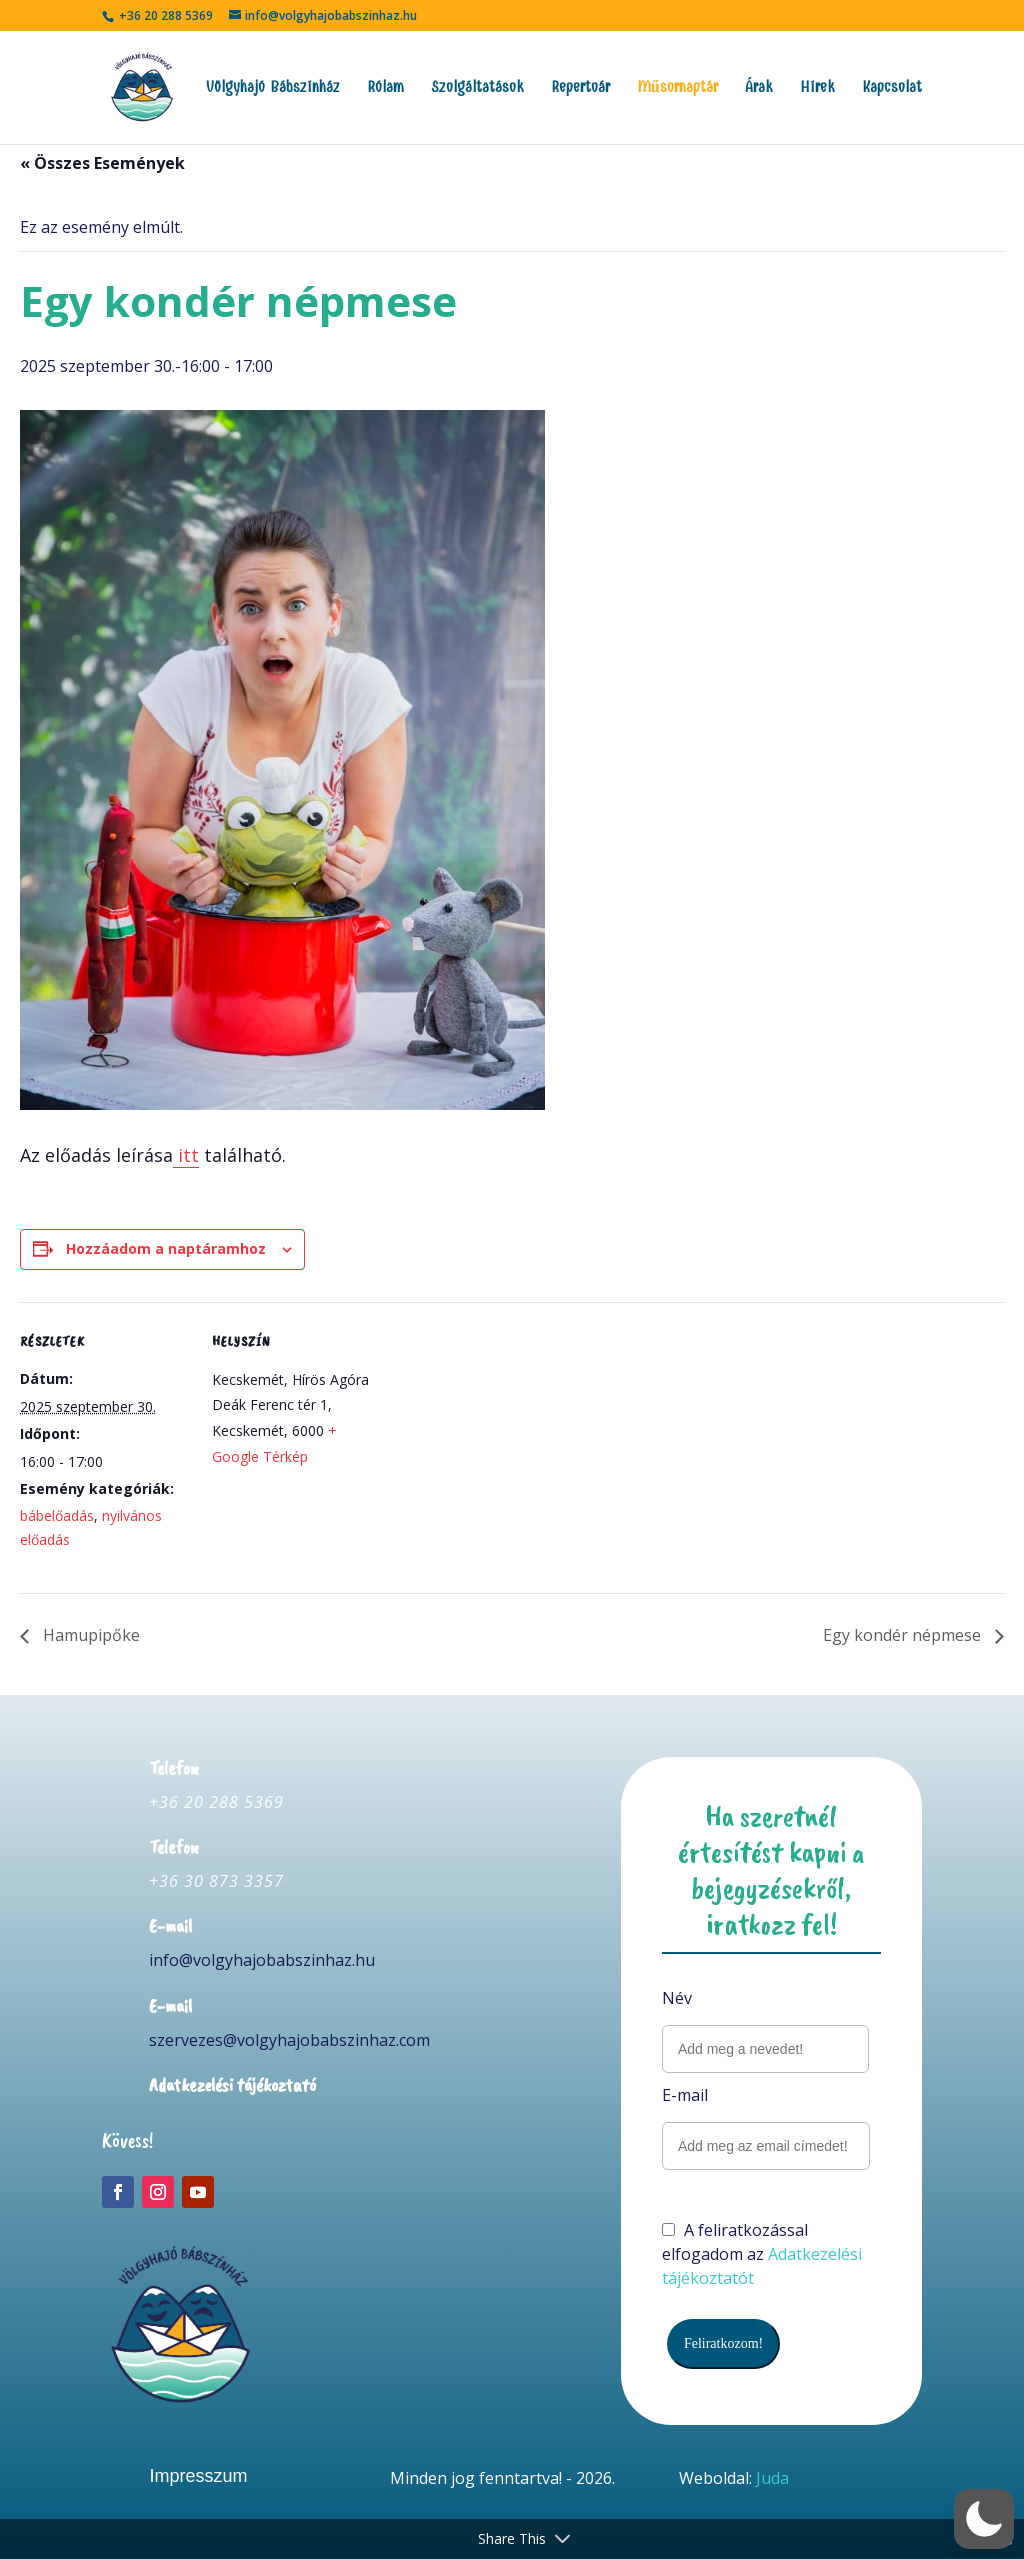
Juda (772, 2478)
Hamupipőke (89, 1635)
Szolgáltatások (477, 88)
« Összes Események (102, 163)
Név (677, 1998)
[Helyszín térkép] (509, 1440)
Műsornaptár (677, 88)
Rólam (385, 88)
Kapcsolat (892, 88)
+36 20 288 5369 (216, 1802)
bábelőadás (57, 1515)
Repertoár (580, 88)
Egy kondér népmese (904, 1635)
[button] (984, 2519)
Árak (759, 88)
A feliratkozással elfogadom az (762, 2254)
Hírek (817, 88)
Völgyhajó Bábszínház (273, 88)
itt (186, 1155)
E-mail (685, 2095)
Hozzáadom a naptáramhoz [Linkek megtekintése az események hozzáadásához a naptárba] (166, 1248)
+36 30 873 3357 (216, 1881)
